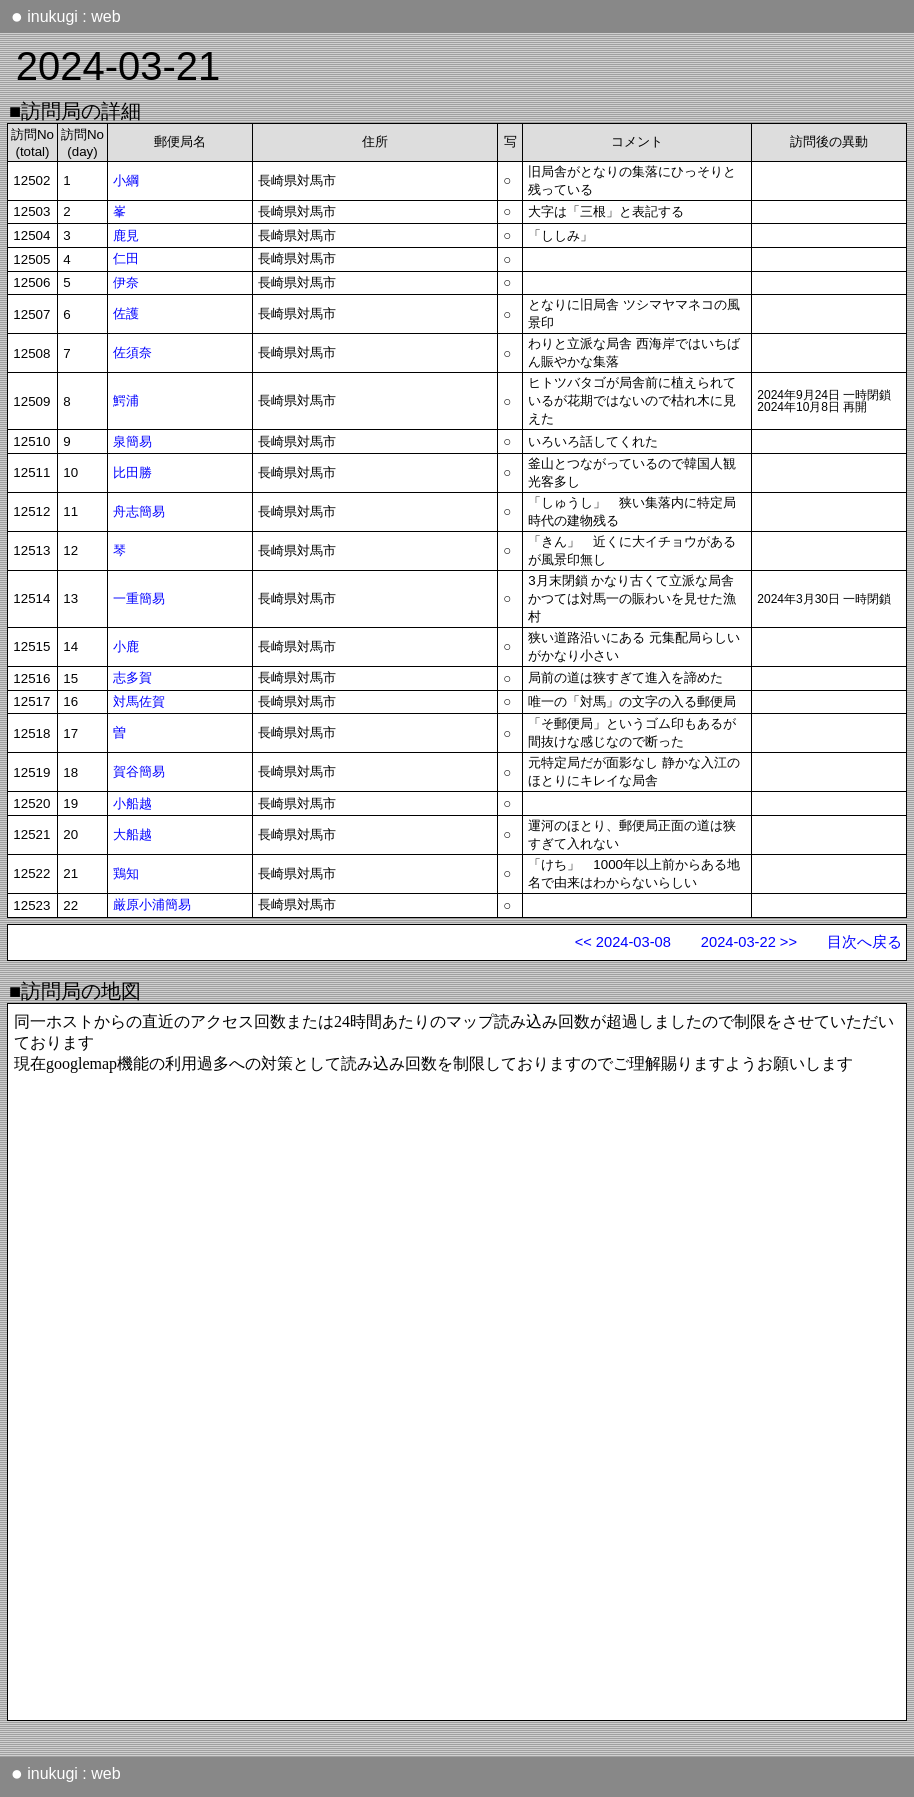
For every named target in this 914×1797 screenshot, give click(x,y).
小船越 (132, 803)
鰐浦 (126, 400)
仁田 (126, 258)
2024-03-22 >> (749, 942)
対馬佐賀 (139, 701)
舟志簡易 (139, 511)
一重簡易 (139, 598)
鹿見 (126, 235)
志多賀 (132, 677)
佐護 (126, 313)
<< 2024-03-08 (623, 942)
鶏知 (126, 873)
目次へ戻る (864, 942)
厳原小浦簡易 (152, 904)
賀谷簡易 (139, 771)
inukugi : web (66, 16)
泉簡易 (132, 441)
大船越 (132, 834)
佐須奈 (132, 352)
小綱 (126, 180)
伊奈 (126, 282)
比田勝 (132, 472)
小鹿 (126, 646)
